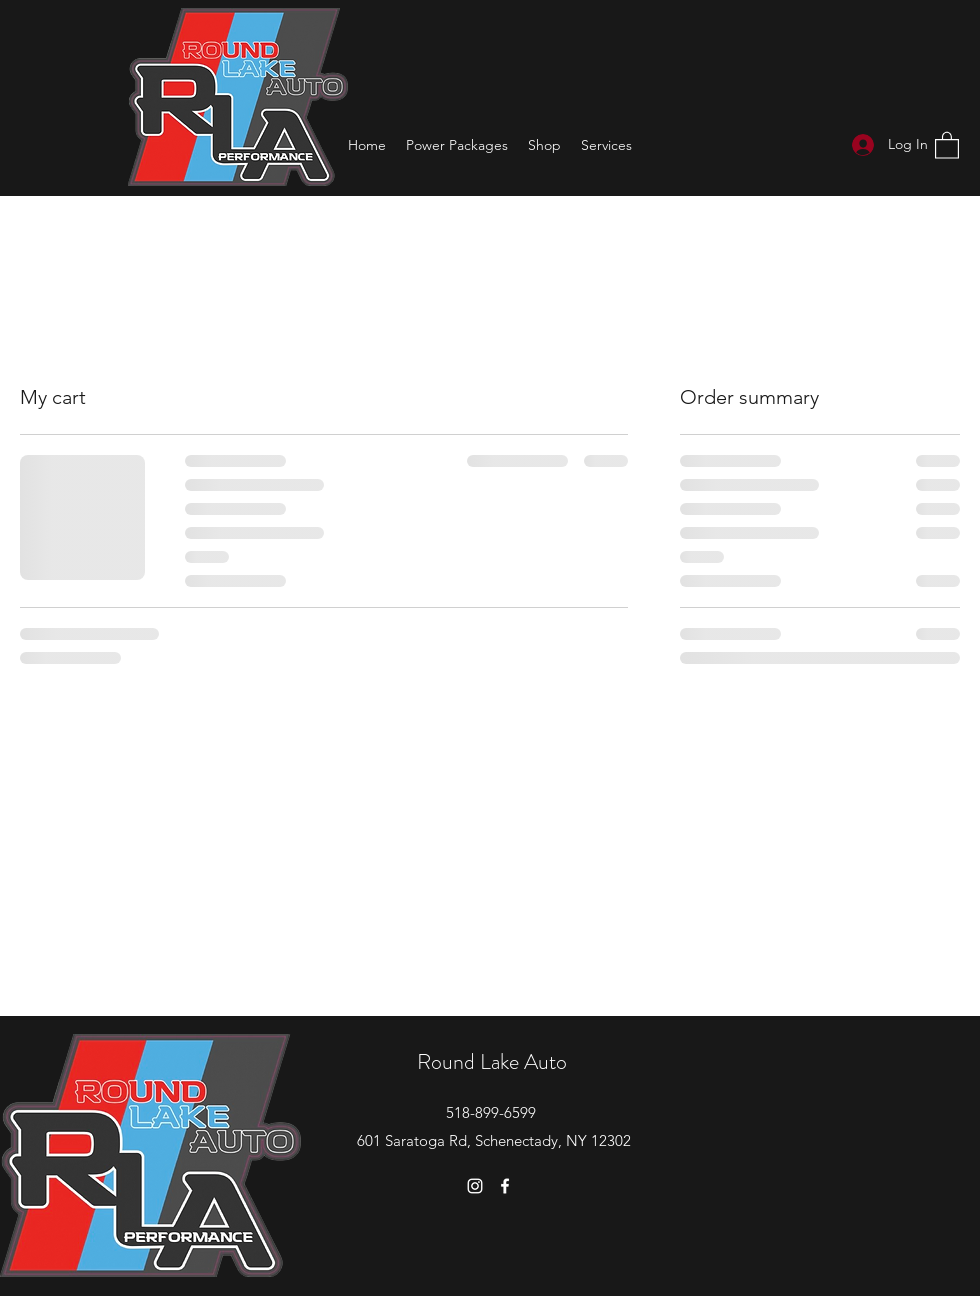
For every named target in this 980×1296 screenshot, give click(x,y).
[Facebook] (505, 1186)
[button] (947, 144)
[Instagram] (475, 1186)
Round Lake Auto (492, 1061)
